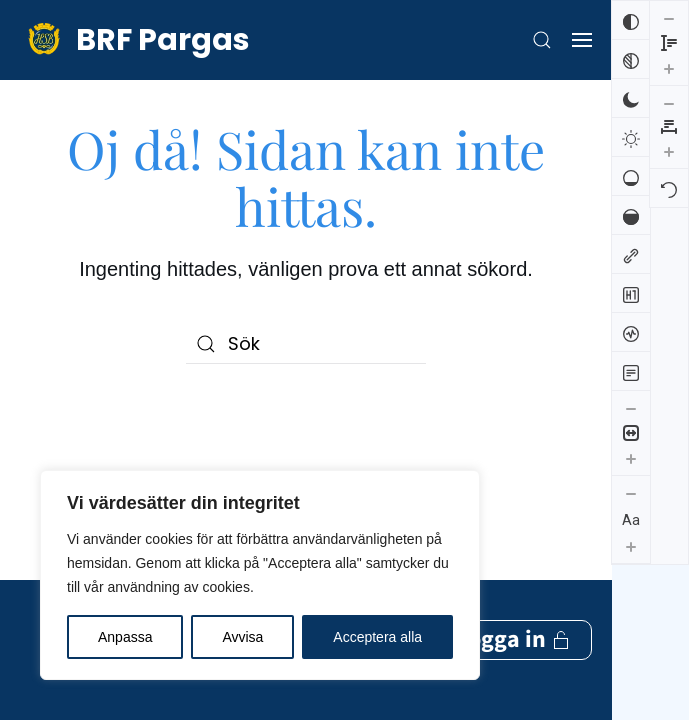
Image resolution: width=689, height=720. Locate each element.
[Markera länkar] (631, 254)
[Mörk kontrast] (631, 98)
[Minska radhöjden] (631, 581)
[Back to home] (135, 40)
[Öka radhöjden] (631, 631)
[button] (542, 40)
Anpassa (125, 637)
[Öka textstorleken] (631, 546)
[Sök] (306, 344)
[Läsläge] (631, 371)
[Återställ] (669, 103)
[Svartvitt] (631, 59)
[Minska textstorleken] (631, 493)
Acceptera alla (377, 637)
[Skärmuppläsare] (631, 332)
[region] (260, 575)
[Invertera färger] (631, 20)
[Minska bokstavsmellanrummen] (669, 18)
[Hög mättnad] (631, 215)
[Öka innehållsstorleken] (631, 458)
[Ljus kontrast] (631, 137)
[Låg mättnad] (631, 176)
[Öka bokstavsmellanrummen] (669, 66)
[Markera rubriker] (631, 293)
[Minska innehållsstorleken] (631, 408)
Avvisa (242, 637)
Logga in (513, 463)
